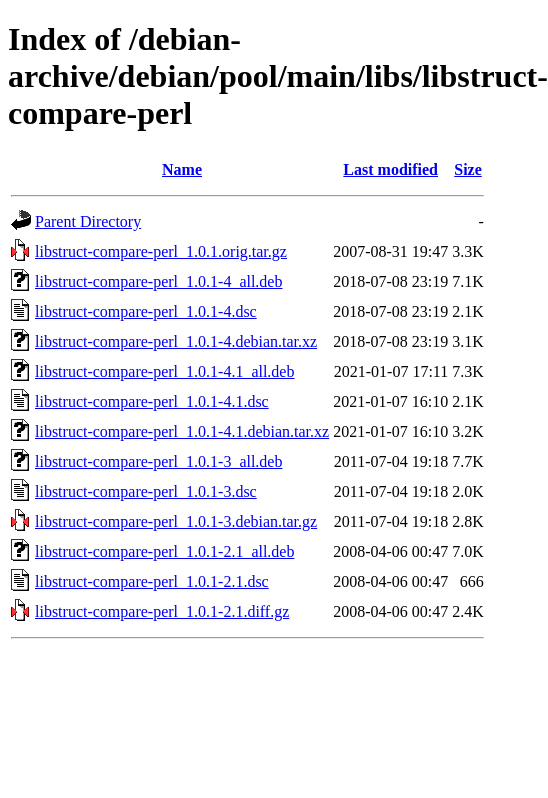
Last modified (390, 169)
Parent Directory (88, 221)
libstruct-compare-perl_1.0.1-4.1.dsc (152, 401)
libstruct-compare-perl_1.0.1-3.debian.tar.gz (176, 521)
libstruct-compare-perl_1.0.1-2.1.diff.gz (162, 611)
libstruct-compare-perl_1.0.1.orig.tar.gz (161, 251)
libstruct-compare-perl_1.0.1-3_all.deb (158, 461)
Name (182, 169)
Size (468, 169)
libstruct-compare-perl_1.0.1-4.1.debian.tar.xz (182, 431)
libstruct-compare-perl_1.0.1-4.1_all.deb (164, 371)
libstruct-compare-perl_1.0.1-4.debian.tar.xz (176, 341)
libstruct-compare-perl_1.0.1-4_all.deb (158, 281)
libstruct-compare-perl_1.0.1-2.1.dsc (152, 581)
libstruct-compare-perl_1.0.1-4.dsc (146, 311)
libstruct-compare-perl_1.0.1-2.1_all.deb (164, 551)
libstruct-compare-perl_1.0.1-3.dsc (146, 491)
